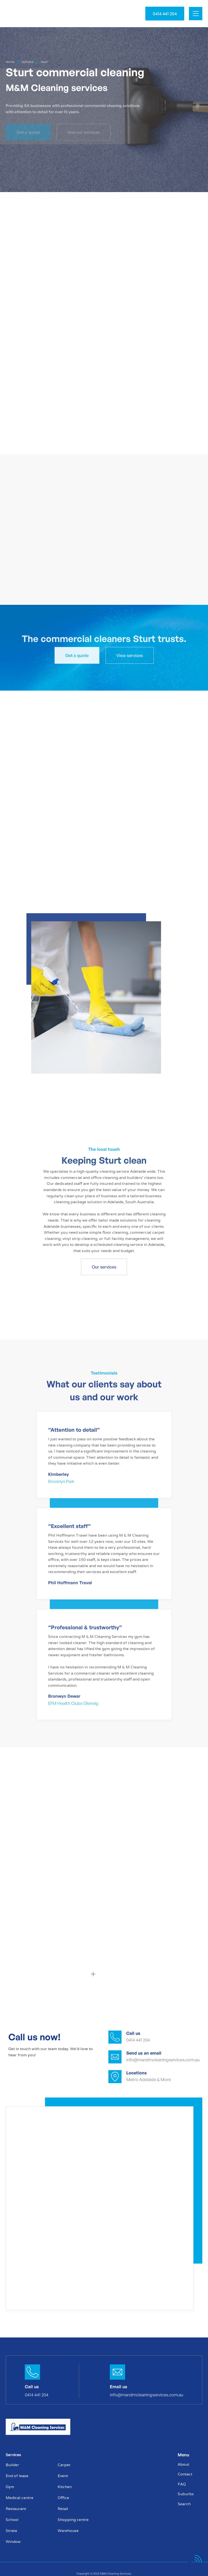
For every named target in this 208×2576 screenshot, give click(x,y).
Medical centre (19, 2497)
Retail (63, 2508)
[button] (195, 13)
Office (63, 2497)
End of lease (17, 2475)
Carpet (64, 2464)
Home (10, 62)
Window (13, 2541)
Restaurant (16, 2508)
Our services (104, 1267)
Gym (10, 2486)
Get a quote (77, 655)
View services (129, 655)
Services (13, 2454)
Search (184, 2503)
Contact (185, 2474)
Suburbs (27, 62)
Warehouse (68, 2530)
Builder (12, 2464)
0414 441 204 (165, 13)
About (183, 2464)
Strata (11, 2530)
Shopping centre (73, 2519)
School (12, 2519)
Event (63, 2475)
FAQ (182, 2484)
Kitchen (65, 2486)
